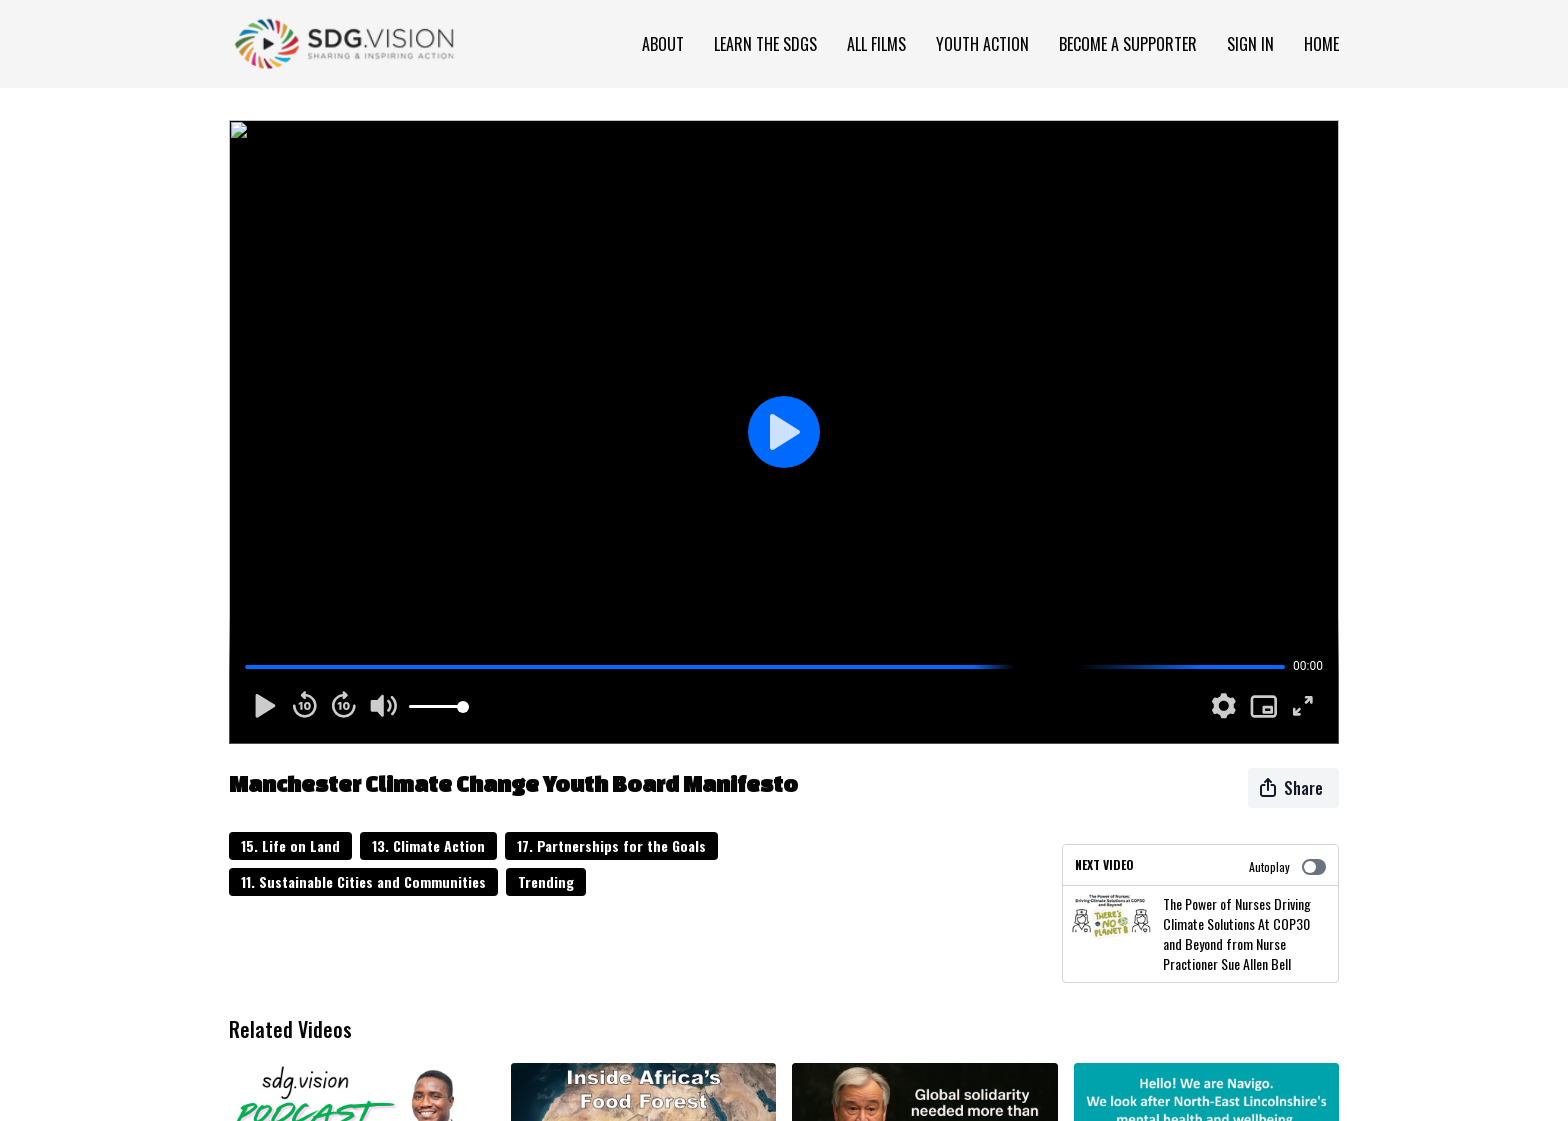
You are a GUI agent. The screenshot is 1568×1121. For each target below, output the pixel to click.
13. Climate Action (428, 845)
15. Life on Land (290, 845)
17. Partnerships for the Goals (611, 845)
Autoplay (1287, 866)
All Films (876, 44)
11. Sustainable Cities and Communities (363, 881)
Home (1321, 44)
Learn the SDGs (765, 44)
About (663, 44)
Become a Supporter (1128, 44)
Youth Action (982, 44)
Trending (546, 881)
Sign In (1250, 44)
